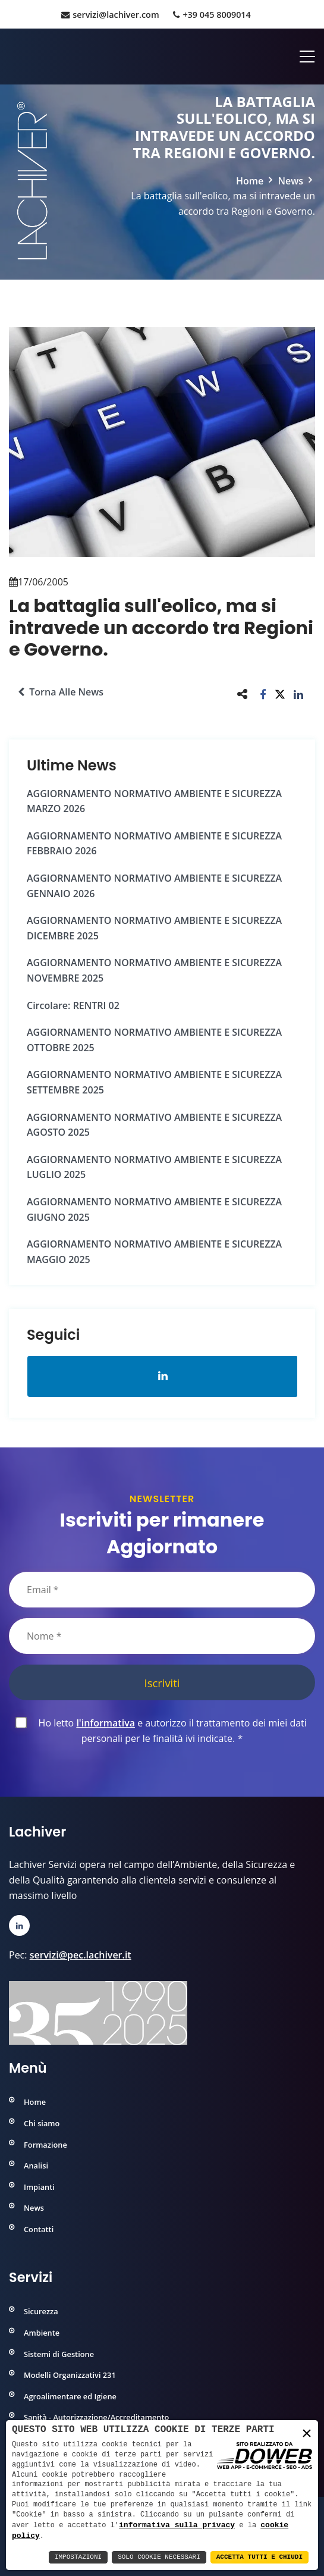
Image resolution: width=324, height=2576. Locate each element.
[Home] (10, 56)
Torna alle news (60, 691)
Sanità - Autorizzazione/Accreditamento (96, 2417)
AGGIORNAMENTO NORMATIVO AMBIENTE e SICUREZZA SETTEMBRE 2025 (154, 1082)
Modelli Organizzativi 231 (70, 2375)
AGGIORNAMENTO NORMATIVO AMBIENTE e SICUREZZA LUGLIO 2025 (154, 1167)
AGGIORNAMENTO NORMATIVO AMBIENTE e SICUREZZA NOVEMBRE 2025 (154, 970)
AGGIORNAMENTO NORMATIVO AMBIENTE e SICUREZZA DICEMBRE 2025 (154, 928)
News (290, 180)
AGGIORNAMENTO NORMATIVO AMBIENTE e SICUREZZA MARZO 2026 (154, 801)
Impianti (39, 2187)
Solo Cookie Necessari (159, 2557)
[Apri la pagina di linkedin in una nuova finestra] (162, 1376)
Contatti (39, 2229)
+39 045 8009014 (211, 14)
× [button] (306, 2433)
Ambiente (41, 2332)
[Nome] (162, 1636)
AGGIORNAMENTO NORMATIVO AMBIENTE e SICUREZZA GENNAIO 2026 (154, 886)
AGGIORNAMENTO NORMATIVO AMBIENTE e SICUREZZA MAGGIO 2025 (154, 1251)
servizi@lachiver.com (110, 14)
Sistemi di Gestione (59, 2354)
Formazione (45, 2144)
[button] (263, 694)
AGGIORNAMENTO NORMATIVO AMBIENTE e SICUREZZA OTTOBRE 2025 (154, 1040)
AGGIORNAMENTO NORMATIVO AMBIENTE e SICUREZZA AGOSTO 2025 (154, 1125)
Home (249, 180)
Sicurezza (41, 2311)
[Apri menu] (303, 56)
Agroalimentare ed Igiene (70, 2396)
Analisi (36, 2165)
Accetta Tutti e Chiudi (259, 2557)
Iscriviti (162, 1682)
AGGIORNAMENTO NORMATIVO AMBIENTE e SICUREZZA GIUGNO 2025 (154, 1209)
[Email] (162, 1589)
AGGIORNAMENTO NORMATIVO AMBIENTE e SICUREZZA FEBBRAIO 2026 (154, 843)
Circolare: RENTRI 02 (73, 1005)
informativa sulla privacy (177, 2524)
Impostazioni (78, 2557)
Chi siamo (41, 2123)
